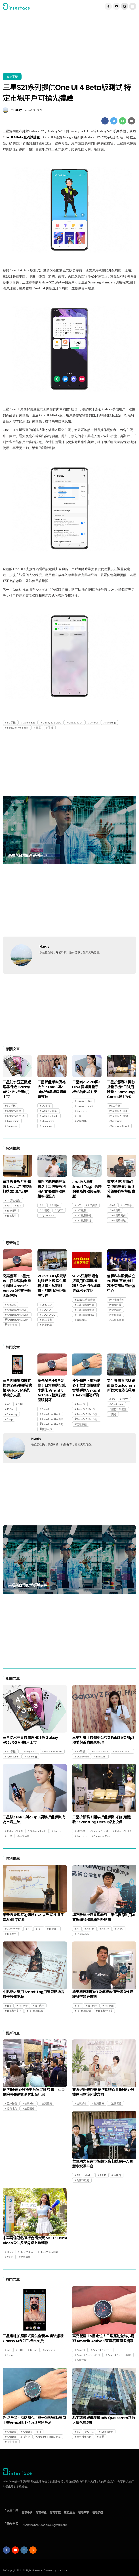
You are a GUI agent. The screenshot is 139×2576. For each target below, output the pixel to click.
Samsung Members (18, 727)
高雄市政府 (117, 1319)
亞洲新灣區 (117, 1299)
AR (8, 1404)
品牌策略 (82, 1121)
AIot (89, 2175)
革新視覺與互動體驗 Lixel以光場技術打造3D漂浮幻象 (17, 1186)
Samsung (110, 722)
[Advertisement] (69, 47)
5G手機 (11, 722)
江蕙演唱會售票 (85, 1304)
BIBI (20, 1404)
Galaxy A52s (14, 1110)
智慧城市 (47, 1319)
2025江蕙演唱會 (86, 1299)
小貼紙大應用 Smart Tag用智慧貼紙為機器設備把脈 (87, 1189)
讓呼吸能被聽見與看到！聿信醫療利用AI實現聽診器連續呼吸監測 (51, 1189)
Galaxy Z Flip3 (49, 1110)
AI (8, 1205)
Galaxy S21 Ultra (52, 722)
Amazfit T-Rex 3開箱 (86, 1420)
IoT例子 (11, 1210)
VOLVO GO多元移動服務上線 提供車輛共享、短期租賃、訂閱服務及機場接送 (51, 1286)
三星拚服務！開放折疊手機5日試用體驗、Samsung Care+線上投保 (121, 1089)
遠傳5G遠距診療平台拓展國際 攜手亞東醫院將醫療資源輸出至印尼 (34, 2092)
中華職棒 (25, 2256)
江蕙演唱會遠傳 (85, 1309)
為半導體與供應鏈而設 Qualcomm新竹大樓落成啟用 (121, 1385)
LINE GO (47, 1304)
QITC (60, 1210)
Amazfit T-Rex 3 (86, 1409)
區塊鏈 (117, 2175)
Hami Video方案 (49, 2251)
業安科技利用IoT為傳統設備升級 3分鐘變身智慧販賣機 (121, 1189)
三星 (38, 727)
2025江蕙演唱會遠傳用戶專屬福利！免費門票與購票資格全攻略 (86, 1283)
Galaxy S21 (29, 722)
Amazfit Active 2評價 (16, 1315)
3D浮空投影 (13, 1200)
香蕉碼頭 (116, 1314)
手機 (50, 727)
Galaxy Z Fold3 (50, 1115)
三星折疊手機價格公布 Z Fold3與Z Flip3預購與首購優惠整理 (51, 1089)
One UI (94, 722)
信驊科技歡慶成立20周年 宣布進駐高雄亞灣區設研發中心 (121, 1283)
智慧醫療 (47, 2103)
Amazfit (11, 1304)
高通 (113, 1414)
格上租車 (47, 1324)
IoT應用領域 (84, 1220)
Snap (10, 1419)
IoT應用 (11, 1215)
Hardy (17, 110)
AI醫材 (56, 1205)
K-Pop (10, 1409)
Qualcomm (13, 1120)
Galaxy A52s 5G (16, 1115)
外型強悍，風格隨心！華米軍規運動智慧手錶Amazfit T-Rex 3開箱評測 (86, 1388)
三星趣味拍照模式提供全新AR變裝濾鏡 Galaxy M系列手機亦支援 (17, 1388)
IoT (19, 1205)
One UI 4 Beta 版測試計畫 (21, 137)
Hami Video (26, 2251)
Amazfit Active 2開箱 (16, 1320)
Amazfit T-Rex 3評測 (86, 1414)
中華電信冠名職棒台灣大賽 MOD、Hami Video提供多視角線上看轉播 (35, 2240)
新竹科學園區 (119, 1409)
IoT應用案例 (84, 1215)
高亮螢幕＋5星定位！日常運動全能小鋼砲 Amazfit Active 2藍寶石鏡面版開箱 (17, 1286)
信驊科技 (116, 1304)
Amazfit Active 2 (16, 1309)
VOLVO (46, 1309)
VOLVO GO (49, 1314)
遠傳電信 (82, 1319)
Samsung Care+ (120, 1125)
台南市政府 (83, 2180)
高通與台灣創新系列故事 (27, 855)
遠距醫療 (29, 2108)
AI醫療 (46, 1210)
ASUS (103, 2175)
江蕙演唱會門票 (85, 1314)
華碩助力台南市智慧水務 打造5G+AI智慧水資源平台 (102, 2164)
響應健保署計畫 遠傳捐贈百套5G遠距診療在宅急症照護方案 (103, 2092)
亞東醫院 (12, 2103)
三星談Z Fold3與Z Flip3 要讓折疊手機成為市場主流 (86, 1087)
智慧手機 (12, 76)
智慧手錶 (12, 1324)
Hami (10, 2251)
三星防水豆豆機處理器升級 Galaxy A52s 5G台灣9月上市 (17, 1089)
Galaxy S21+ (75, 722)
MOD (10, 2256)
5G (113, 1399)
